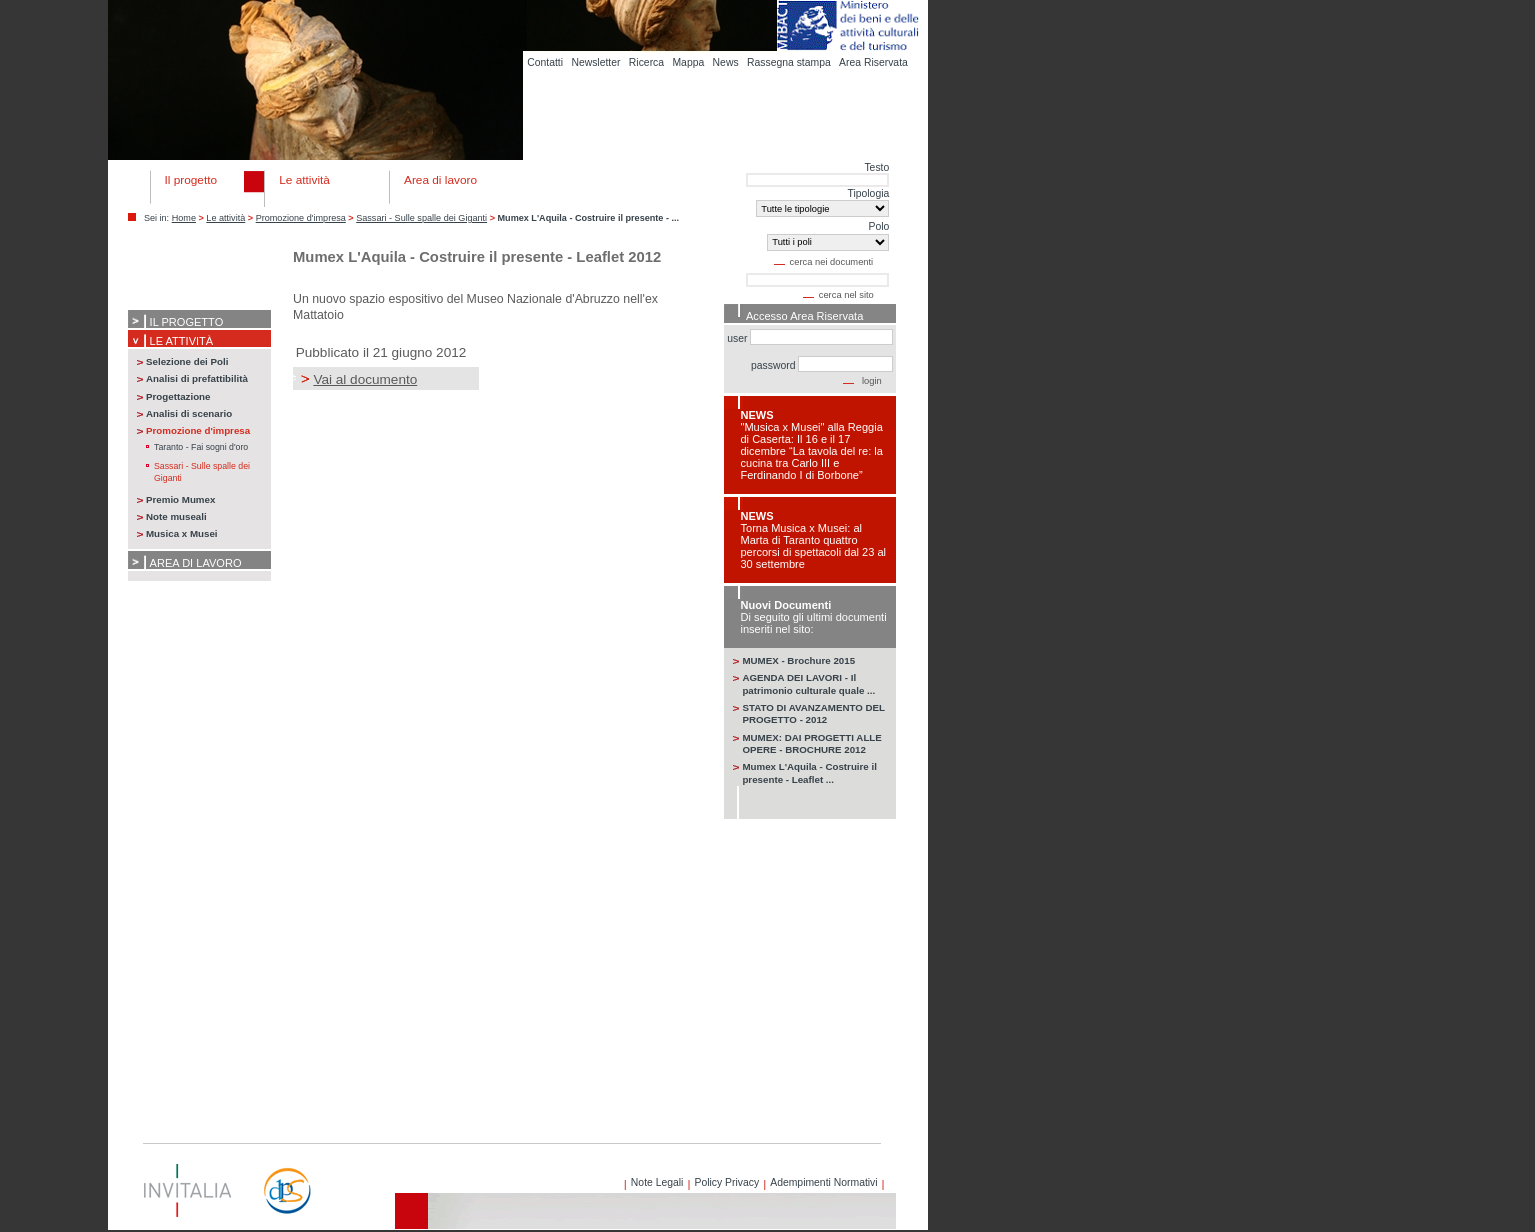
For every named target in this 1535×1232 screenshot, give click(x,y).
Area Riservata (873, 62)
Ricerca (646, 62)
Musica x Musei (182, 533)
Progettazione (178, 396)
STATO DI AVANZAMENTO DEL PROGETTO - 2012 (813, 713)
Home (184, 218)
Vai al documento (365, 379)
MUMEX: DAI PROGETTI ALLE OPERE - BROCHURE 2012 (811, 743)
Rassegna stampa (789, 62)
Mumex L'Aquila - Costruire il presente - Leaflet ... (809, 772)
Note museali (176, 516)
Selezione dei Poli (187, 361)
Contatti (545, 62)
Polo (878, 226)
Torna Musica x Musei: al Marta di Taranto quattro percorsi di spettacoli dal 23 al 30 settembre (813, 546)
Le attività (225, 218)
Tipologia (868, 193)
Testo (876, 167)
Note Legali (657, 1182)
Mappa (688, 62)
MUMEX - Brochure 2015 (798, 660)
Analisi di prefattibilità (197, 378)
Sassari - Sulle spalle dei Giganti (421, 218)
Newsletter (595, 62)
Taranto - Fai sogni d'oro (201, 447)
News (726, 62)
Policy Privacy (726, 1182)
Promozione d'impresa (301, 218)
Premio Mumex (180, 499)
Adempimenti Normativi (823, 1182)
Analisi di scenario (189, 413)
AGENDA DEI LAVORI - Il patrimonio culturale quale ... (808, 683)
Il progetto (187, 322)
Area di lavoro (196, 563)
